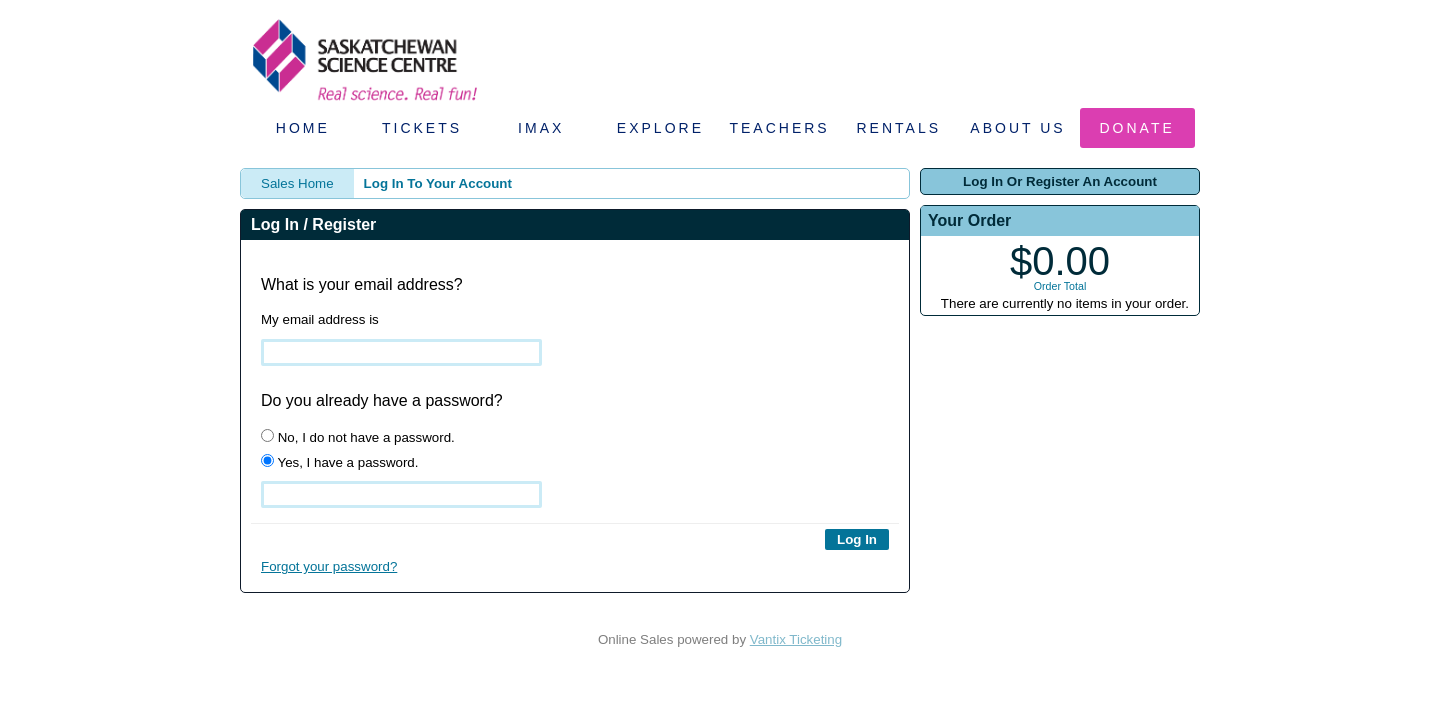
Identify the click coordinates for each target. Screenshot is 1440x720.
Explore (660, 128)
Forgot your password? (329, 566)
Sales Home (297, 183)
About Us (1017, 128)
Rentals (899, 128)
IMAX (541, 128)
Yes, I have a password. (339, 462)
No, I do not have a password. (358, 437)
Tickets (422, 128)
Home (303, 128)
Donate (1137, 128)
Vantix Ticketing (796, 639)
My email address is (320, 319)
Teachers (779, 128)
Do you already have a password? (382, 400)
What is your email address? (362, 284)
